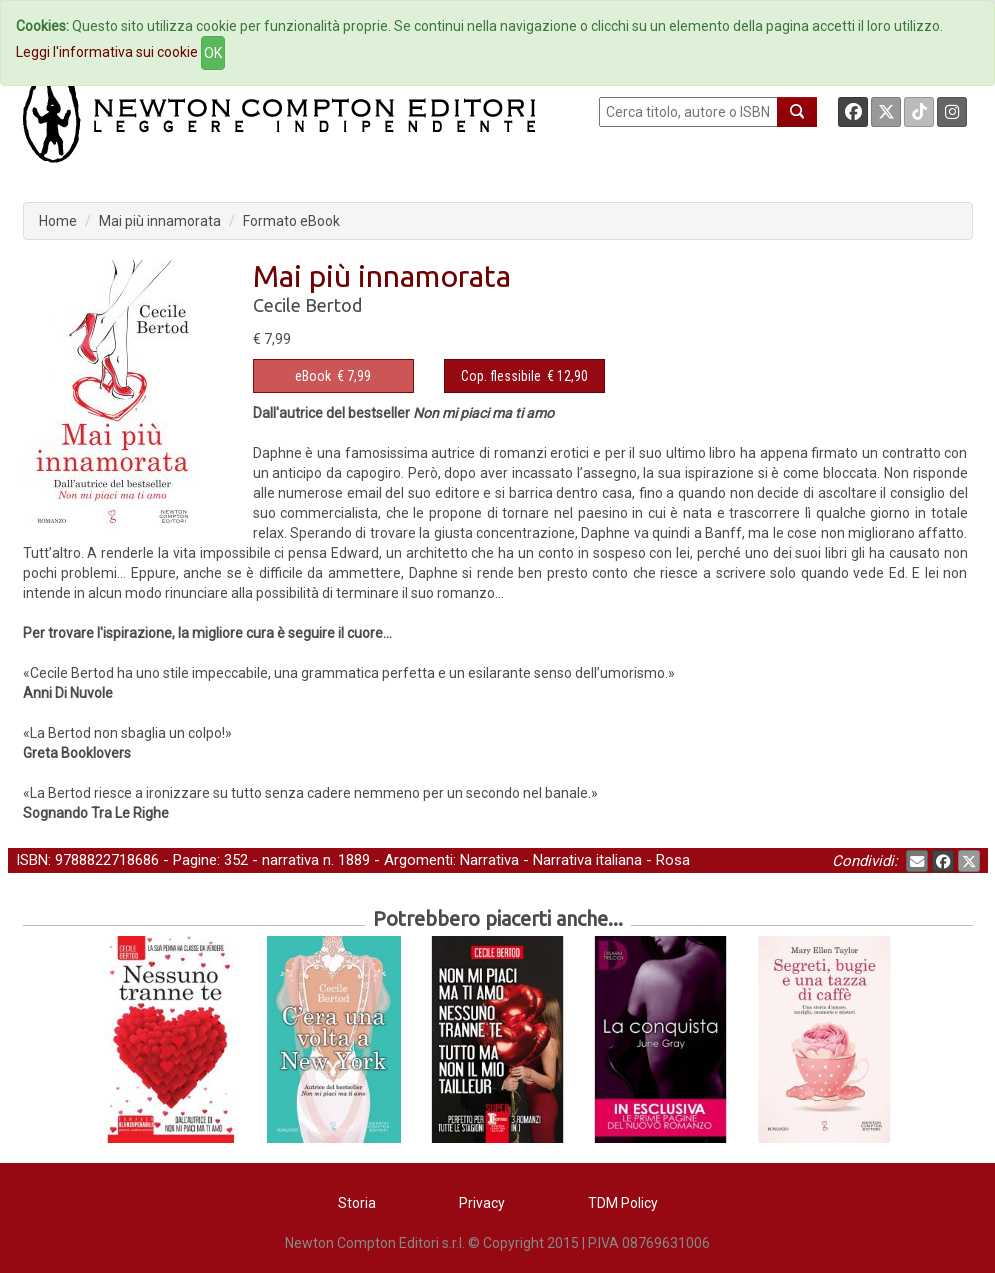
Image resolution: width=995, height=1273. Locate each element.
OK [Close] (213, 53)
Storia (357, 1203)
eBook (313, 376)
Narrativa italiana (587, 860)
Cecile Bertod (307, 305)
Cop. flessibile (501, 376)
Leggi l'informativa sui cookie (107, 52)
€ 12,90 (524, 376)
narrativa (290, 860)
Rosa (673, 860)
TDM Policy (623, 1203)
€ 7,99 (333, 376)
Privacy (482, 1203)
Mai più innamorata (160, 221)
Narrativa (489, 860)
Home (58, 221)
